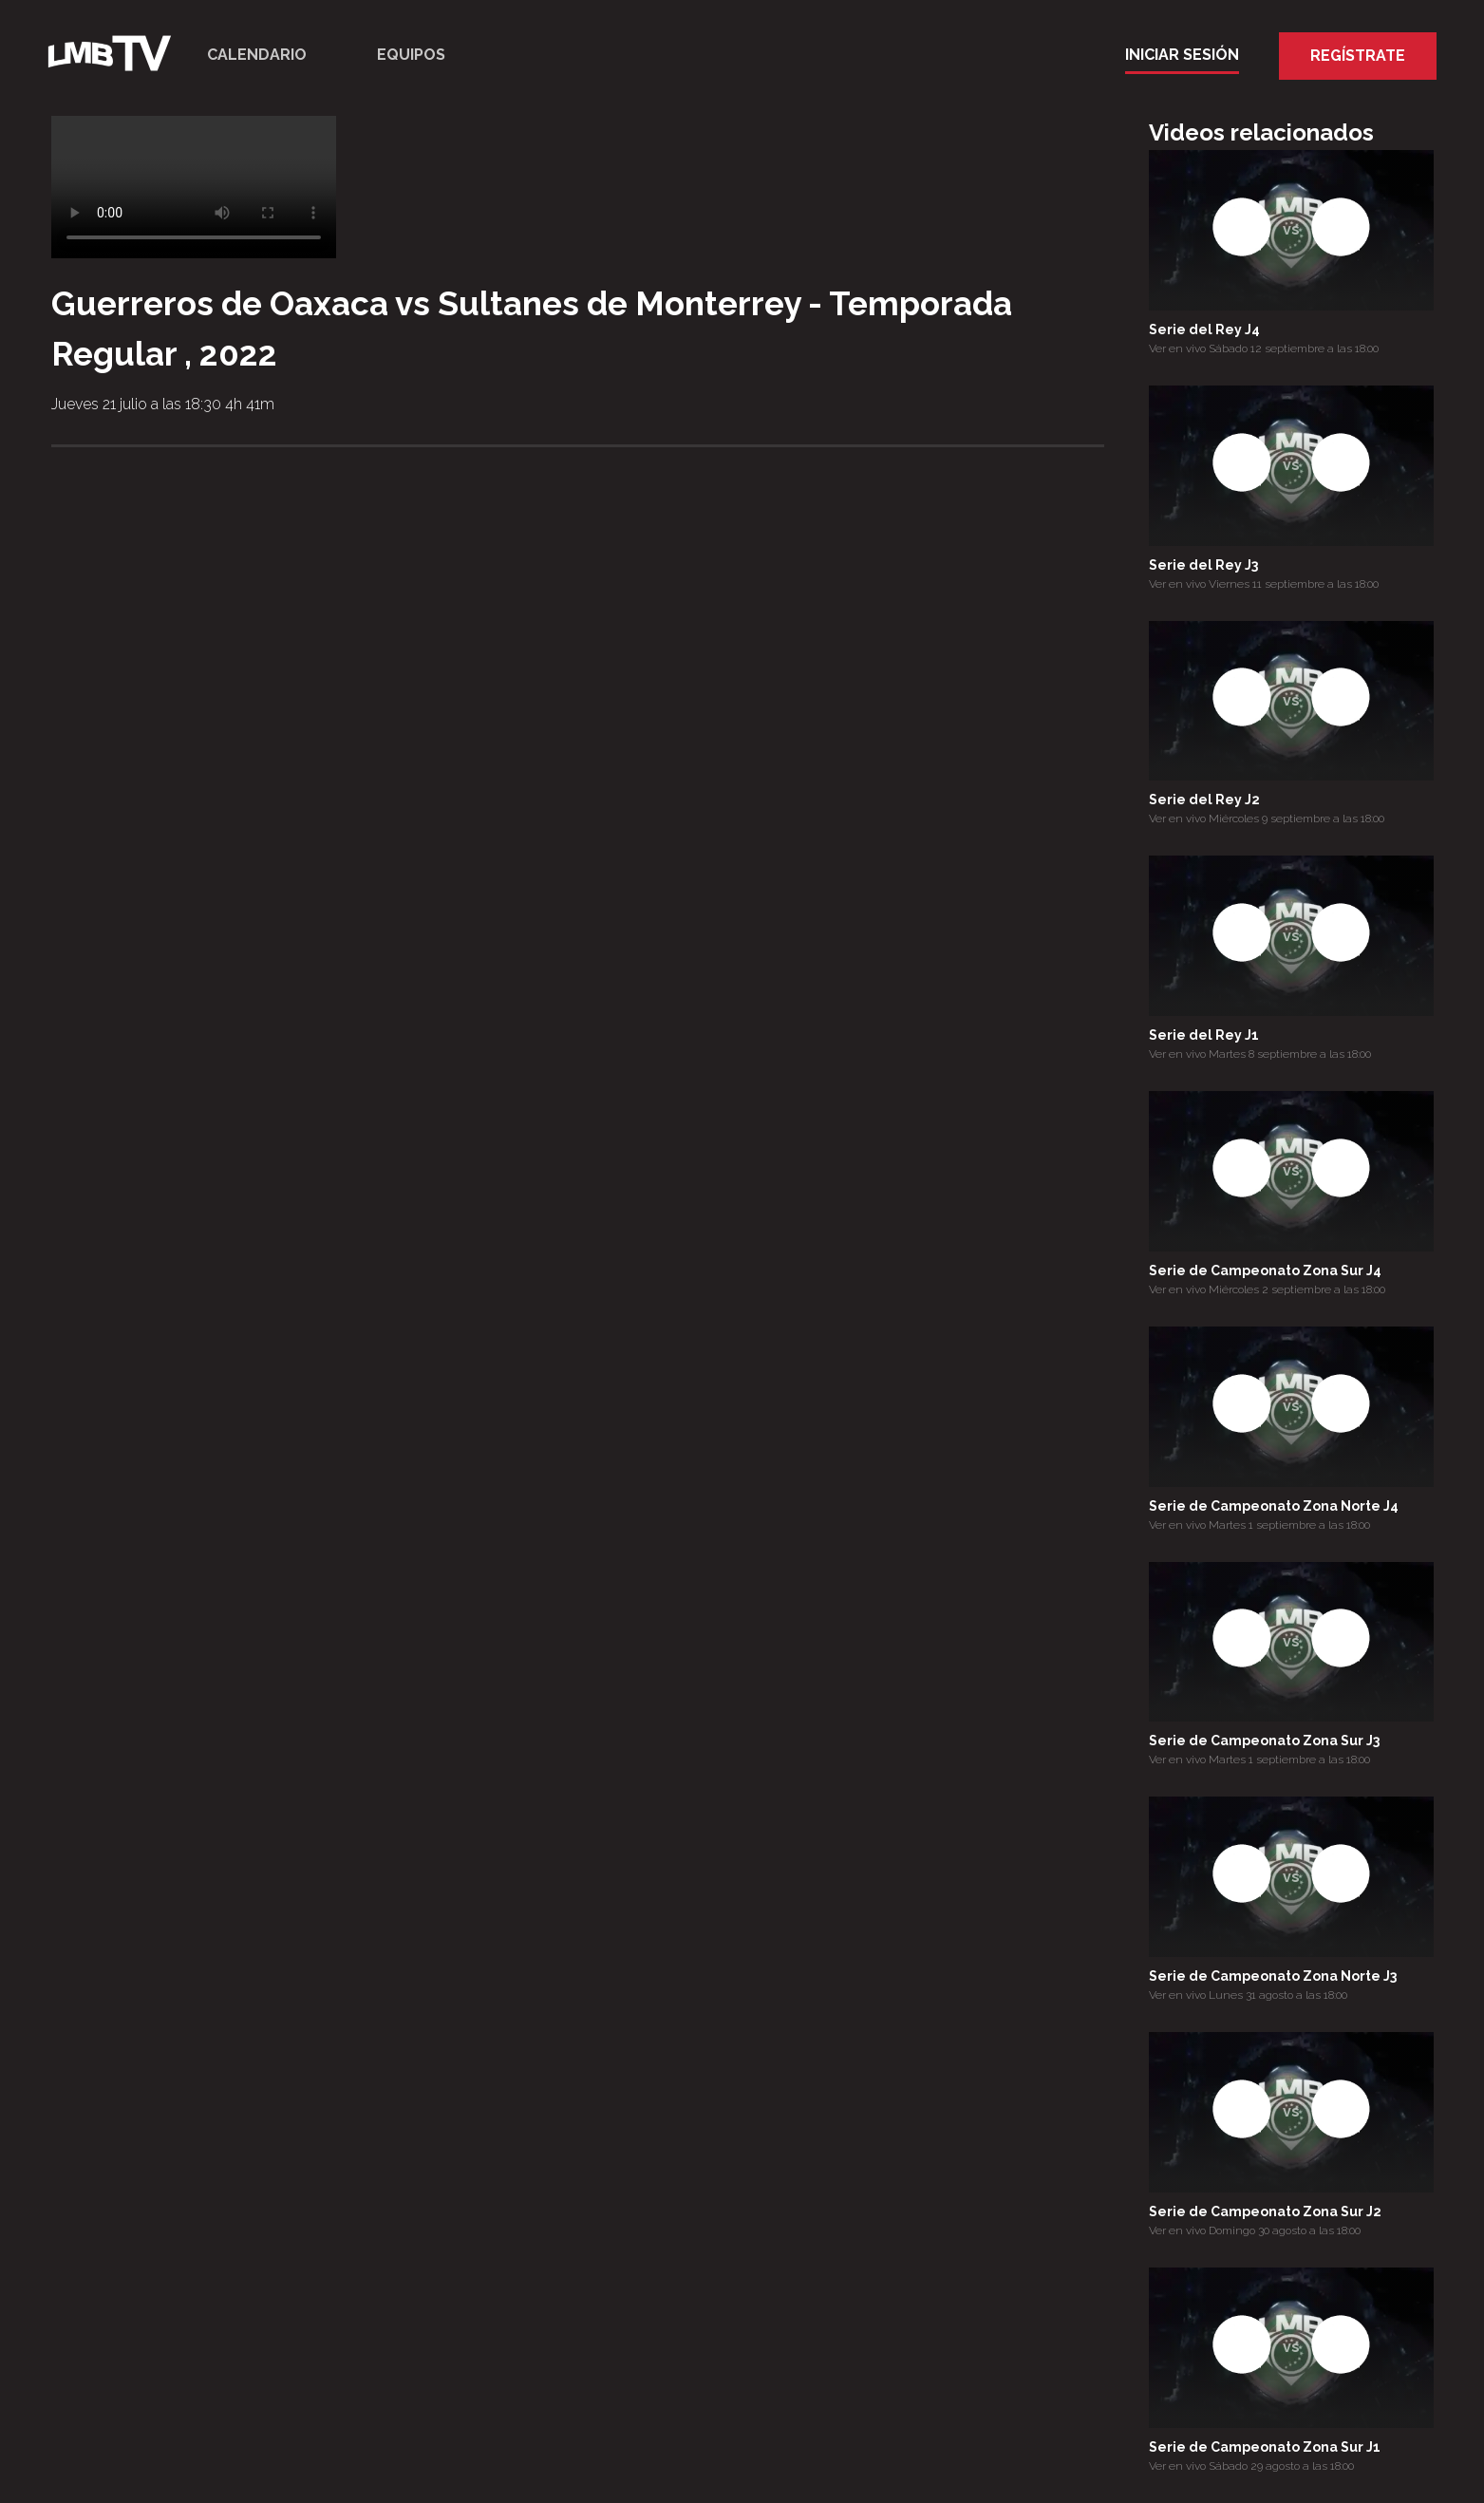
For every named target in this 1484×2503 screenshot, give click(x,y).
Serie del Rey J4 (1204, 329)
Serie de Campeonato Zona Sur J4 (1265, 1270)
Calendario (257, 55)
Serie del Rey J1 (1204, 1035)
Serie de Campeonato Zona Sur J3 (1264, 1740)
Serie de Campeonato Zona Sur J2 (1265, 2211)
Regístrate (1357, 56)
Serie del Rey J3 (1203, 565)
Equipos (411, 55)
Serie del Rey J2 (1204, 799)
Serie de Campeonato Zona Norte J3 (1273, 1976)
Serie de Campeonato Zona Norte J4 (1274, 1506)
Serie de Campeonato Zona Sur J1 (1265, 2447)
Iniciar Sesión (1182, 55)
